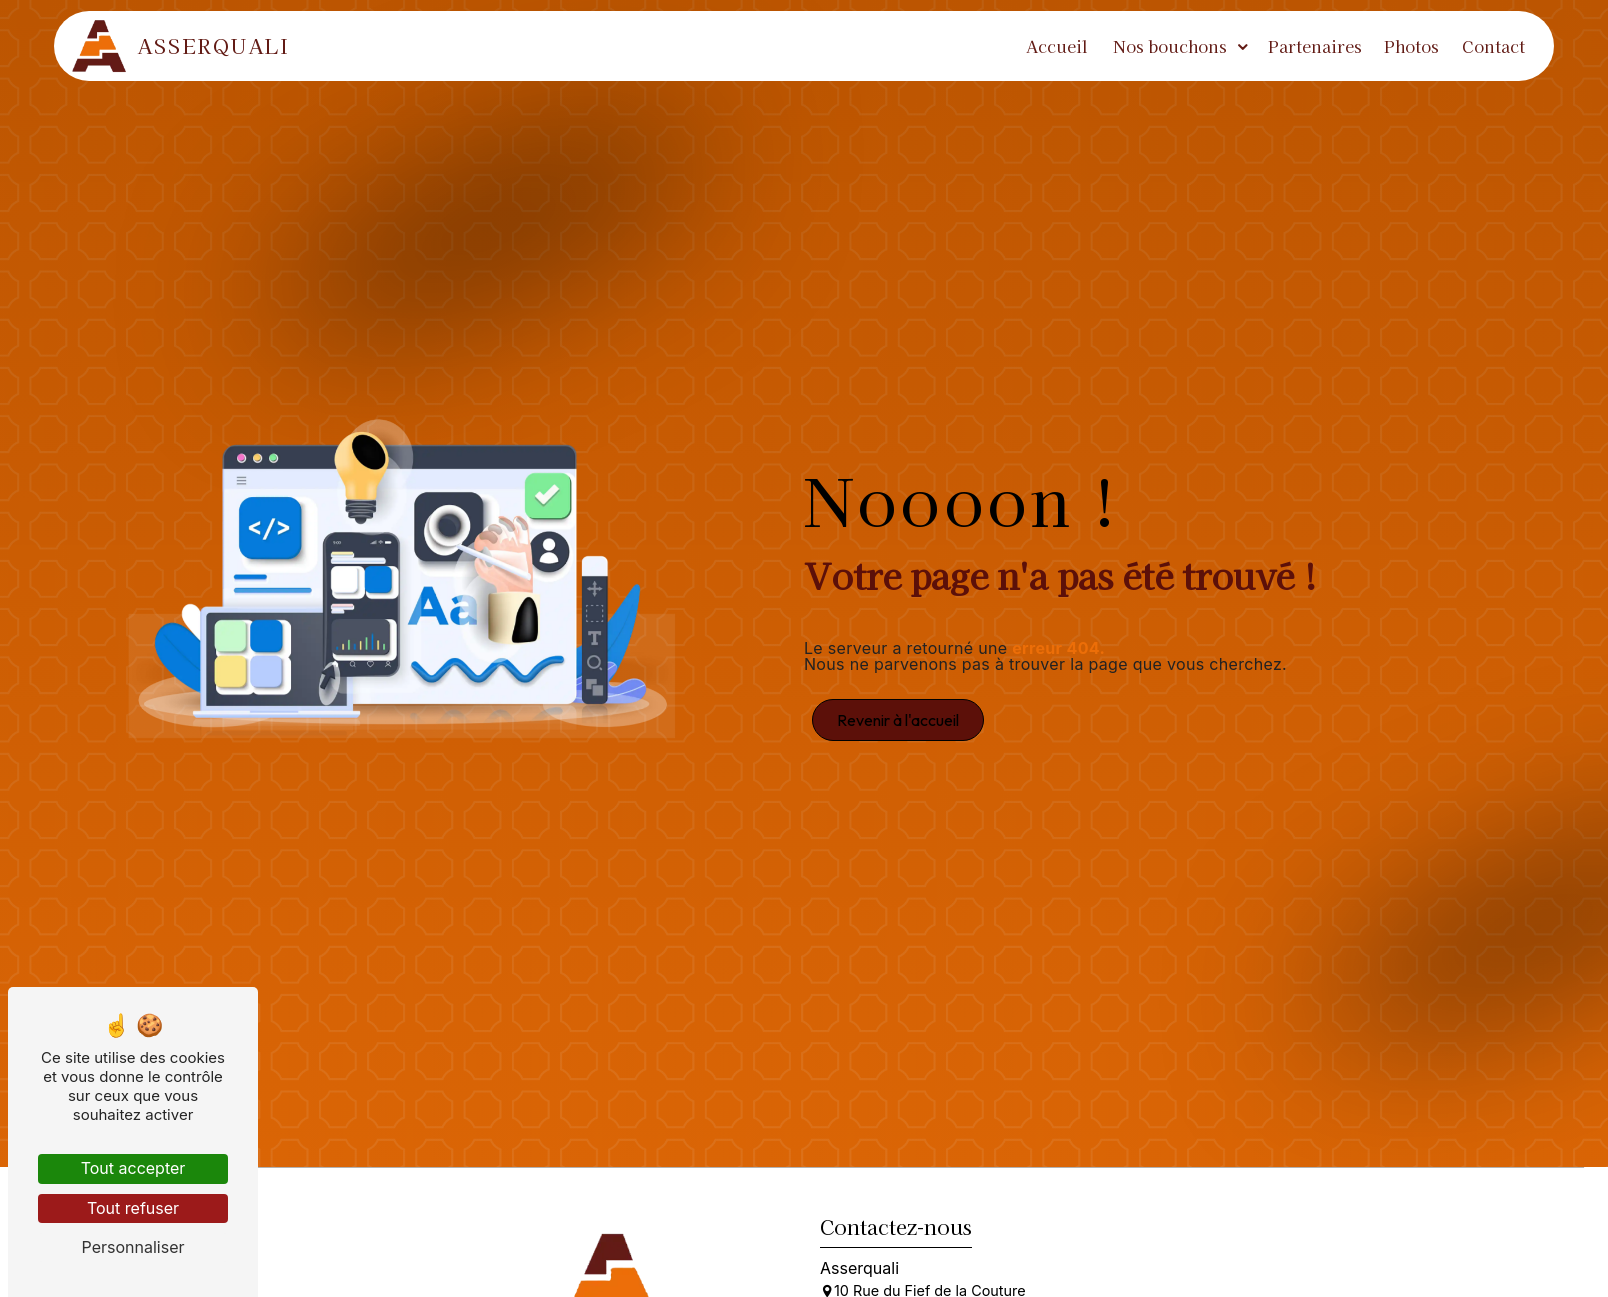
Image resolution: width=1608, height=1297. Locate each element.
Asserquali (187, 46)
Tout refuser (133, 1208)
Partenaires (1309, 46)
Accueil (1052, 46)
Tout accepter (133, 1168)
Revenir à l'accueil (898, 720)
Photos (1405, 46)
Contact (1487, 46)
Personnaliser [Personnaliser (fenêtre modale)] (133, 1247)
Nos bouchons (1164, 46)
